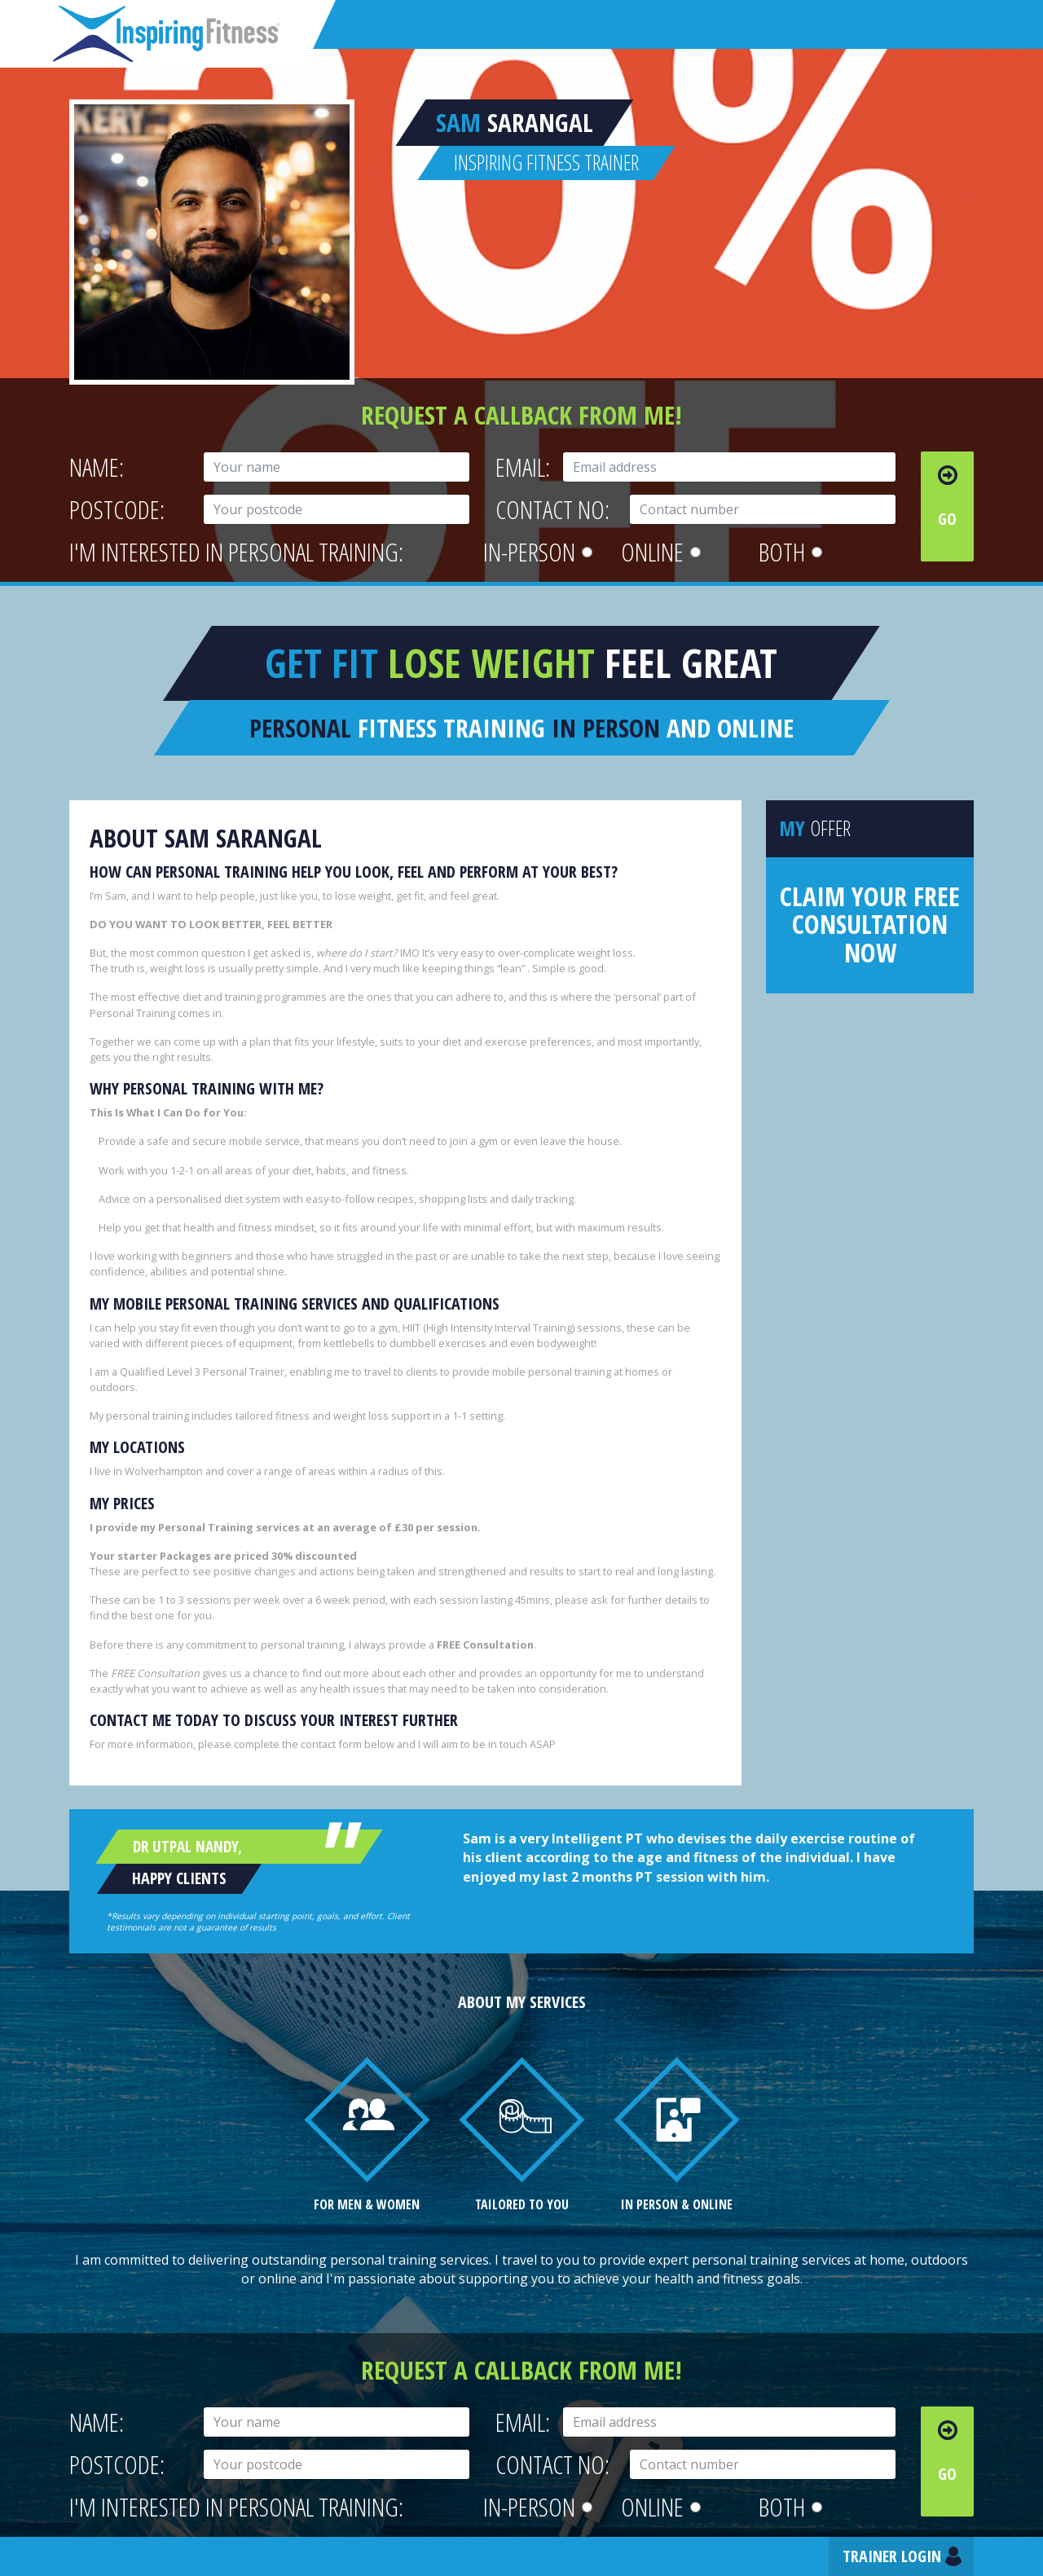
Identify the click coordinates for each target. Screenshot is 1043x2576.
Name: (96, 467)
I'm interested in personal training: (236, 552)
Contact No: (552, 510)
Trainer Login (892, 2556)
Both (790, 552)
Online (661, 552)
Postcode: (117, 510)
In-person (537, 552)
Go (947, 519)
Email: (522, 467)
